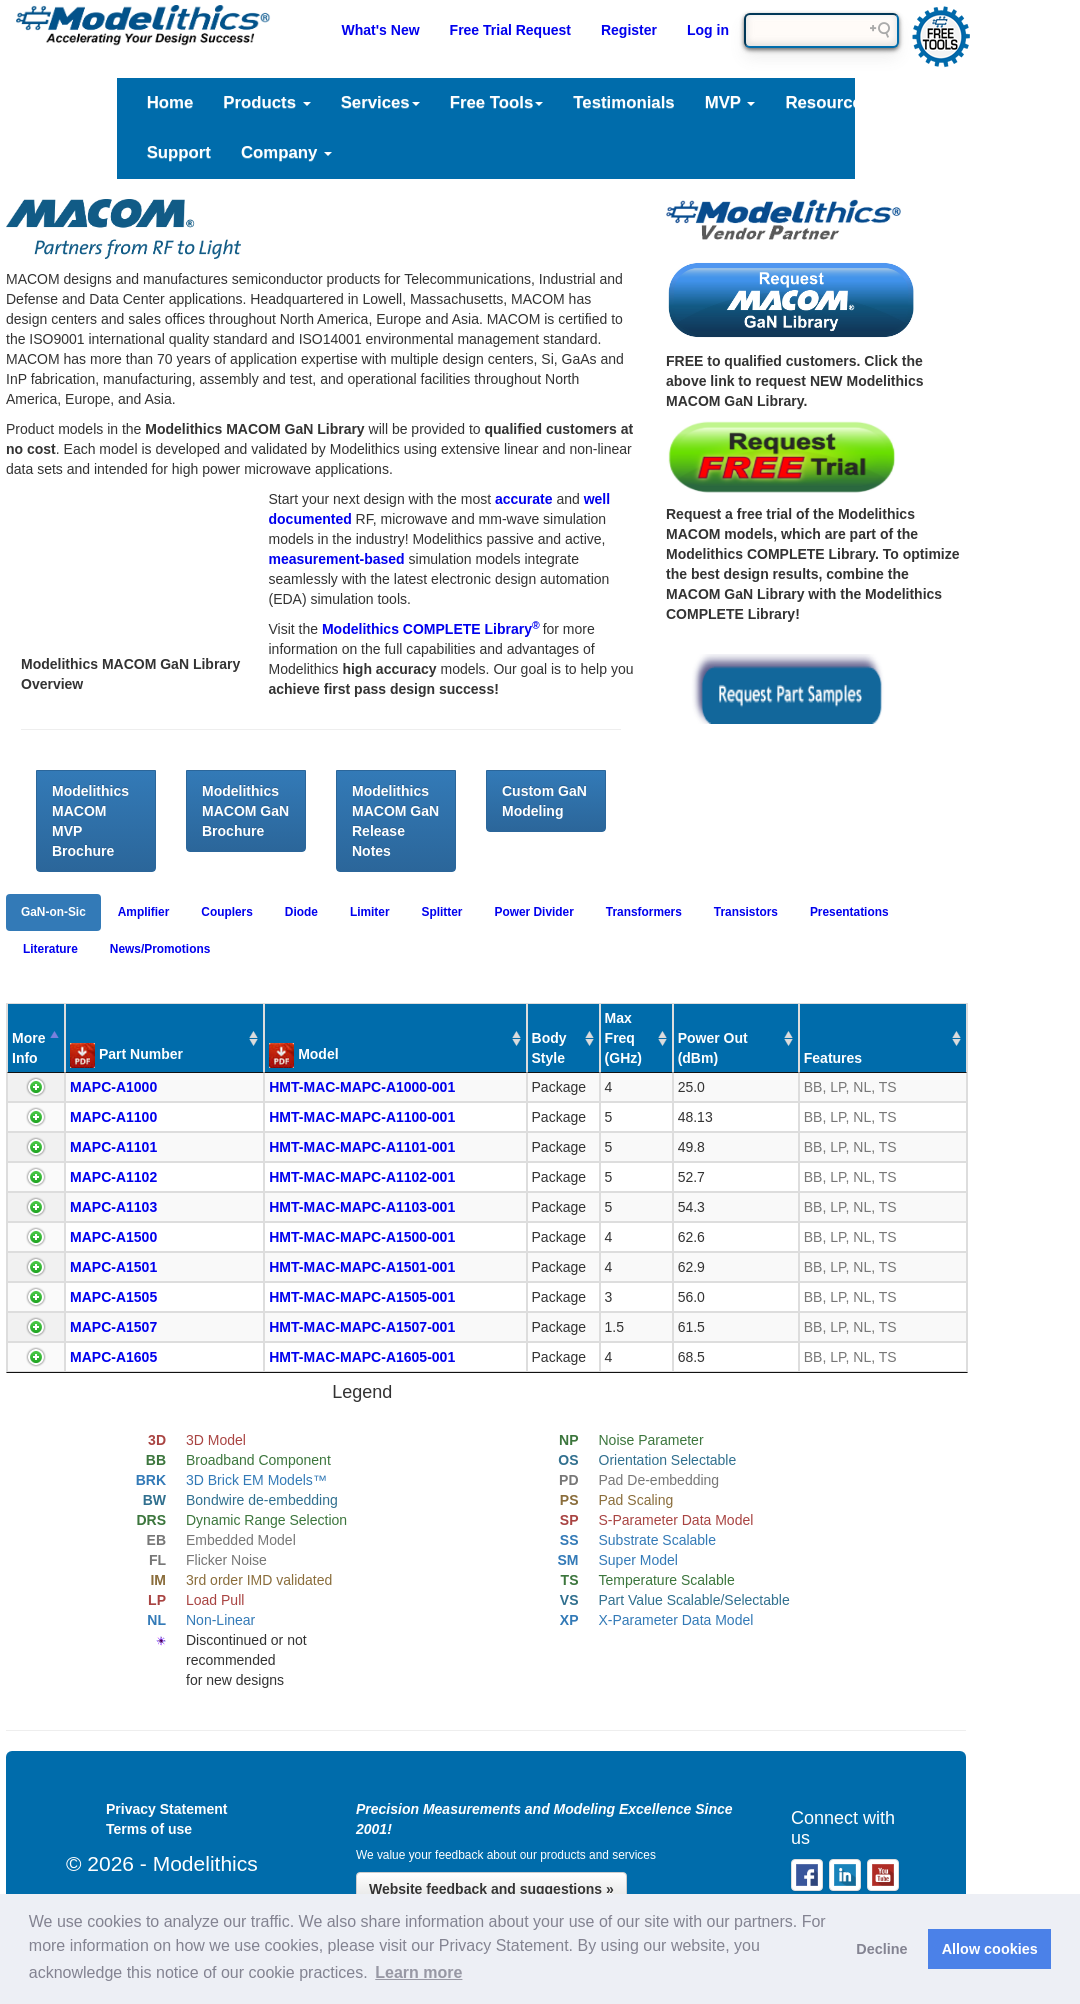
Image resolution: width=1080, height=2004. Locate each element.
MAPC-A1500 (113, 1237)
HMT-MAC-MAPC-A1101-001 (362, 1147)
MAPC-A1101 (113, 1147)
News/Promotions (160, 949)
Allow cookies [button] (990, 1949)
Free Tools (497, 102)
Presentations (849, 912)
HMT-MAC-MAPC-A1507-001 (362, 1327)
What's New (381, 30)
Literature (962, 102)
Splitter (442, 912)
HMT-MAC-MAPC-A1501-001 (362, 1267)
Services (380, 102)
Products (266, 102)
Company (286, 152)
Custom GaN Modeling (544, 801)
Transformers (644, 912)
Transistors (746, 912)
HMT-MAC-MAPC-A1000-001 (362, 1087)
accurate (524, 499)
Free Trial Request (510, 30)
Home (170, 102)
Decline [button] (881, 1949)
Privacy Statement (166, 1809)
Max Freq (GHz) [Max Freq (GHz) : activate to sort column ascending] (623, 1038)
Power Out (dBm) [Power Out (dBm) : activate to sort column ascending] (713, 1048)
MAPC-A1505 (113, 1297)
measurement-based (337, 559)
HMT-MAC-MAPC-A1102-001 (362, 1177)
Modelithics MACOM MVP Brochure (90, 821)
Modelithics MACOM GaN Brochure (245, 811)
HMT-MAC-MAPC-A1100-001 (362, 1117)
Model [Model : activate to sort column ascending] (303, 1055)
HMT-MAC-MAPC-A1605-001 (362, 1357)
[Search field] (821, 30)
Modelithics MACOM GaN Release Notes (395, 821)
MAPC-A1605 (113, 1357)
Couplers (227, 912)
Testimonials (623, 102)
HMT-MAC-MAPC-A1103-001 (362, 1207)
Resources (835, 102)
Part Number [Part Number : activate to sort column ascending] (126, 1055)
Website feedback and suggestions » (491, 1889)
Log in (708, 30)
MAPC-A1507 (113, 1327)
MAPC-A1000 (113, 1087)
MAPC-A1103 (113, 1207)
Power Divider (534, 912)
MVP (730, 102)
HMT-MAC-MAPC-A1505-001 (362, 1297)
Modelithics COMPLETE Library (432, 629)
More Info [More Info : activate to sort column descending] (28, 1048)
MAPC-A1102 (113, 1177)
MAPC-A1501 (113, 1267)
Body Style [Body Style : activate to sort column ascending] (549, 1048)
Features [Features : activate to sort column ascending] (833, 1058)
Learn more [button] (418, 1972)
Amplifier (144, 912)
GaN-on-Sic (53, 912)
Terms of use (149, 1829)
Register (629, 30)
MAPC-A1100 (113, 1117)
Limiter (370, 912)
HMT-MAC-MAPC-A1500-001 (362, 1237)
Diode (301, 912)
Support (179, 152)
